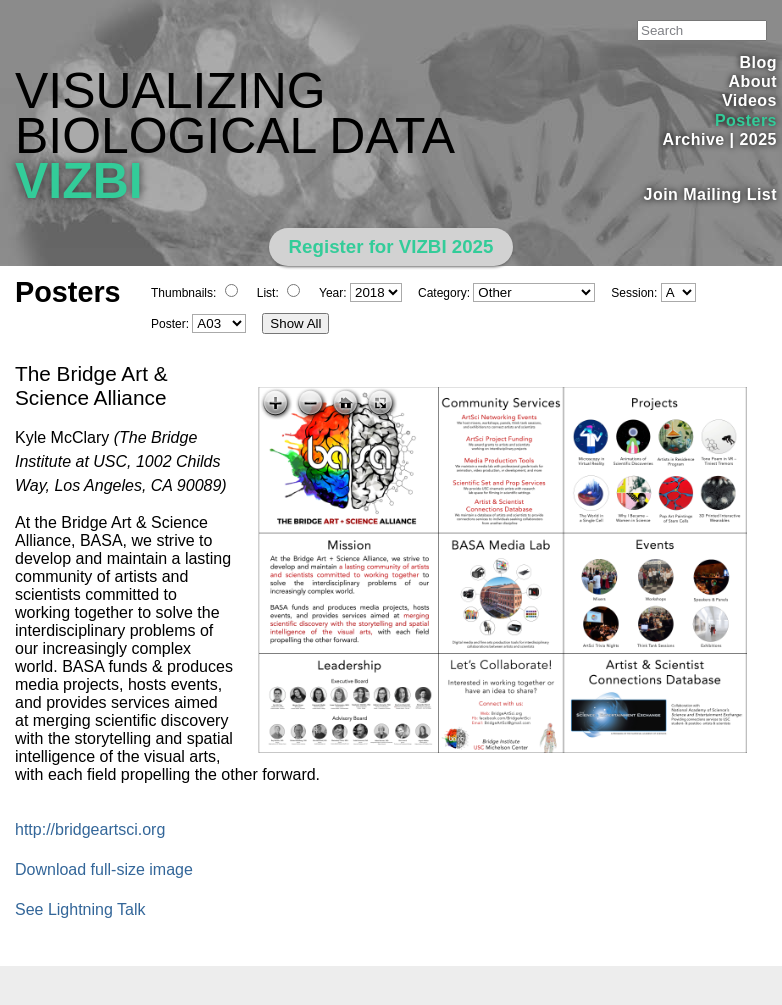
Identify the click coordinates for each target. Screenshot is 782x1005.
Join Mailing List (711, 194)
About (752, 81)
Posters (746, 120)
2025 (758, 139)
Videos (749, 100)
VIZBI (79, 181)
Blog (758, 62)
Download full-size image (104, 869)
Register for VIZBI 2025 (391, 246)
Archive (694, 139)
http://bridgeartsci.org (90, 829)
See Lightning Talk (80, 909)
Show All (295, 323)
